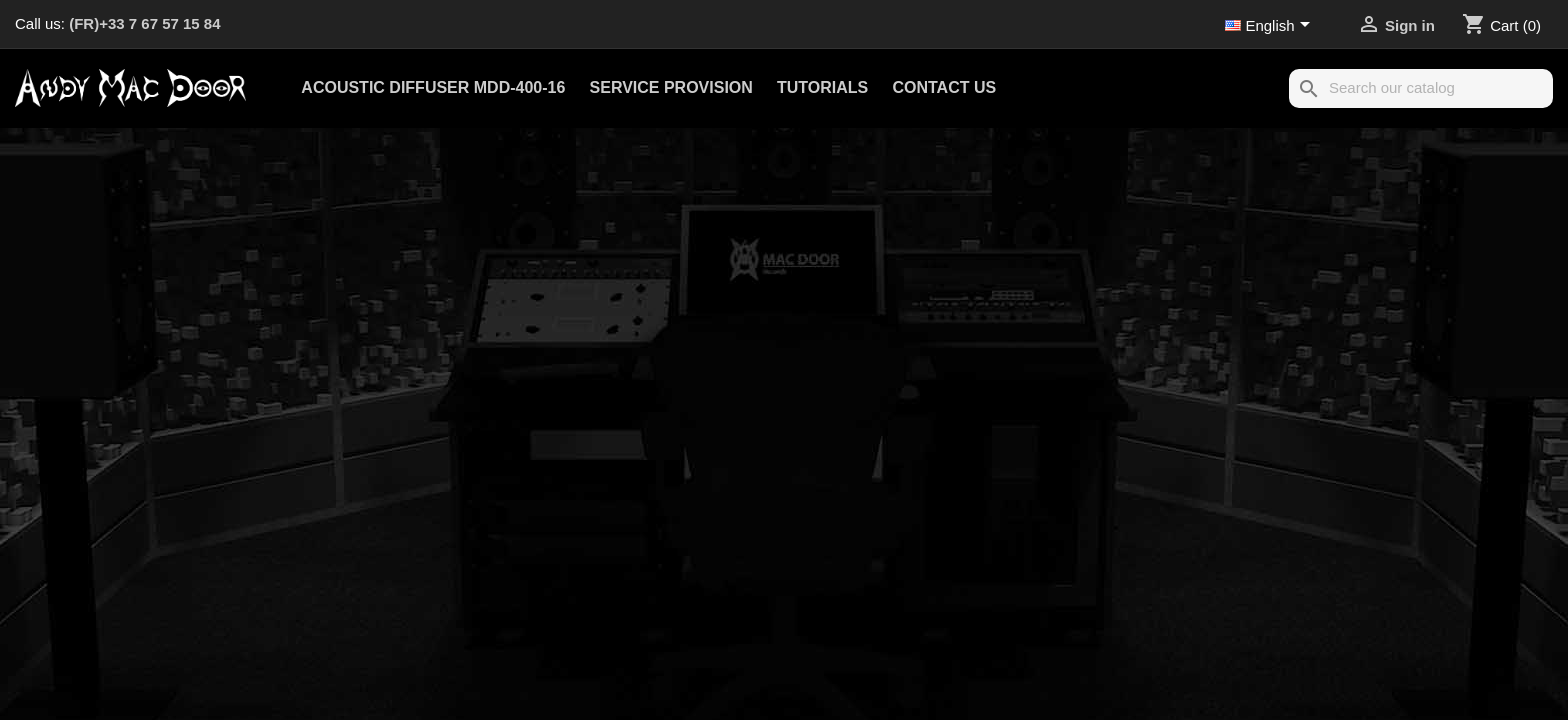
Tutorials (822, 87)
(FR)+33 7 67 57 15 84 (144, 23)
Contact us (944, 87)
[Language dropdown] (1271, 27)
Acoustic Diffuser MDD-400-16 (433, 87)
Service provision (671, 87)
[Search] (1421, 88)
